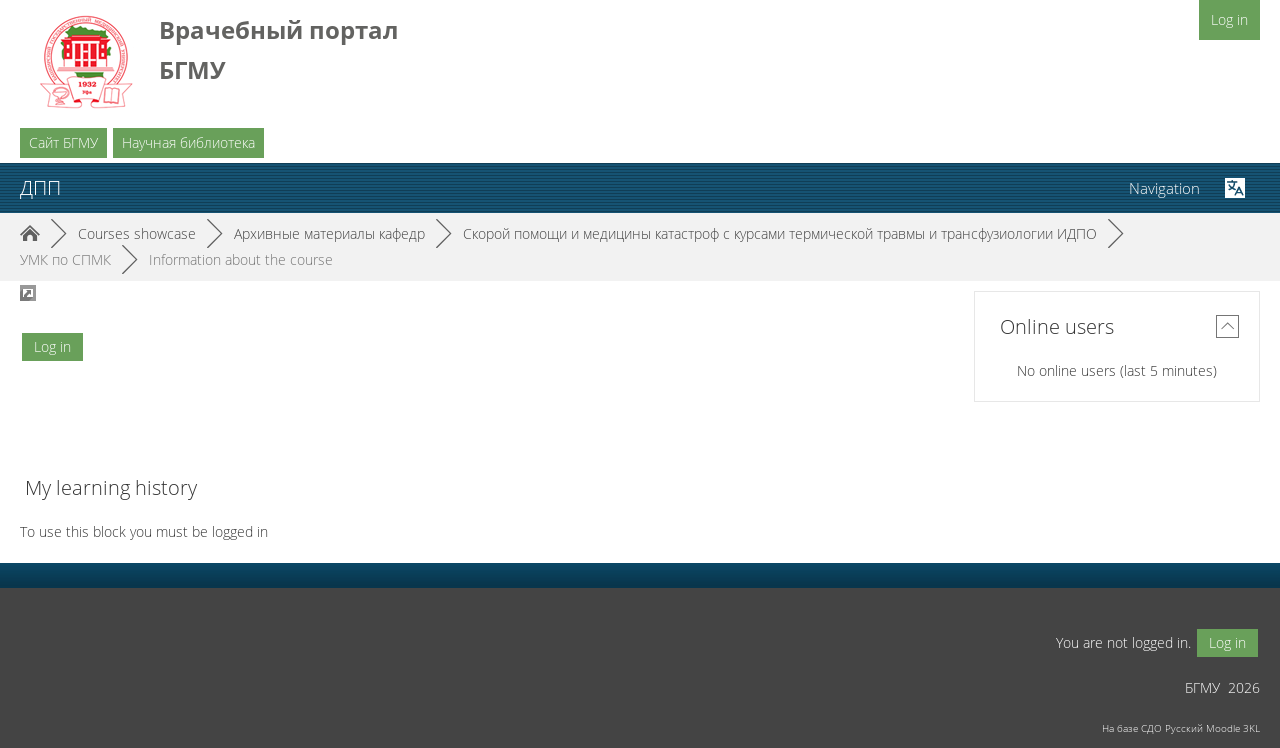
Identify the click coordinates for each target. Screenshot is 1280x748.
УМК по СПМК (65, 259)
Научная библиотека (188, 142)
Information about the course (241, 259)
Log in (1229, 19)
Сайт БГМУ (63, 142)
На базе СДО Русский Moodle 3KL (1181, 728)
